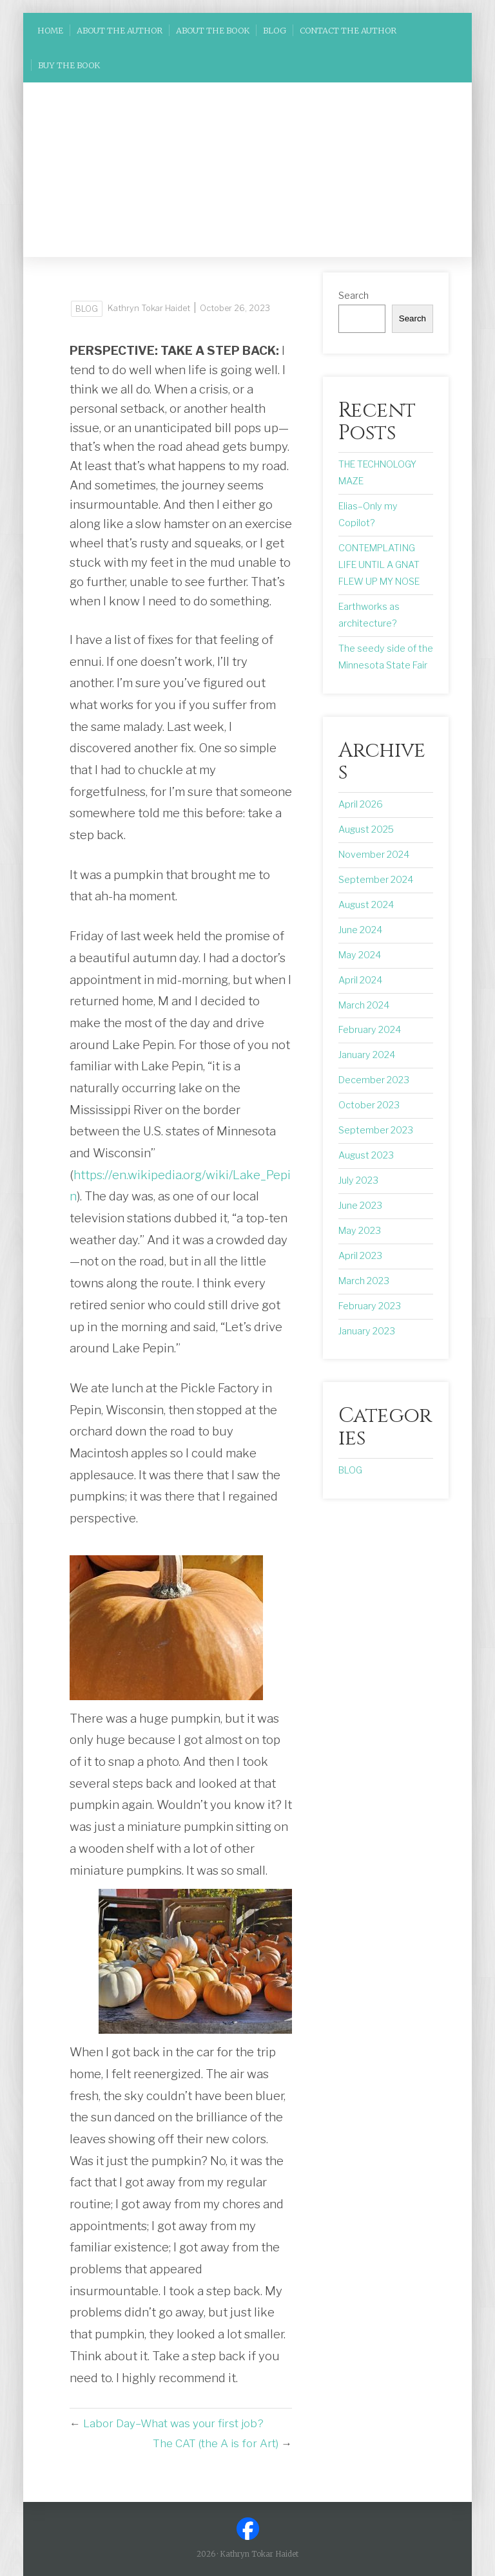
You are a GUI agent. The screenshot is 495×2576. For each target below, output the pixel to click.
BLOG (274, 30)
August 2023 (366, 1155)
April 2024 (360, 980)
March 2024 (363, 1005)
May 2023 (359, 1230)
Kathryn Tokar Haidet (149, 308)
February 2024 (369, 1030)
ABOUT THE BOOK (212, 30)
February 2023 (369, 1306)
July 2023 (358, 1180)
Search (353, 295)
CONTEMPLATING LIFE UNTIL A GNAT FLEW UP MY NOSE (379, 564)
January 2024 (366, 1055)
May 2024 (359, 955)
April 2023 (360, 1256)
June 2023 (360, 1205)
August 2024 (366, 905)
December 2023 (373, 1080)
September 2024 (375, 880)
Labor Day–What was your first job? (173, 2423)
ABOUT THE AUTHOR (119, 30)
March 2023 (363, 1281)
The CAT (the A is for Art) (215, 2443)
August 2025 (366, 829)
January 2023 (366, 1331)
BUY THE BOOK (69, 65)
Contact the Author (348, 30)
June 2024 (360, 930)
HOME (50, 30)
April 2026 (360, 804)
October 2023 (369, 1105)
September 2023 (375, 1130)
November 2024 (373, 854)
